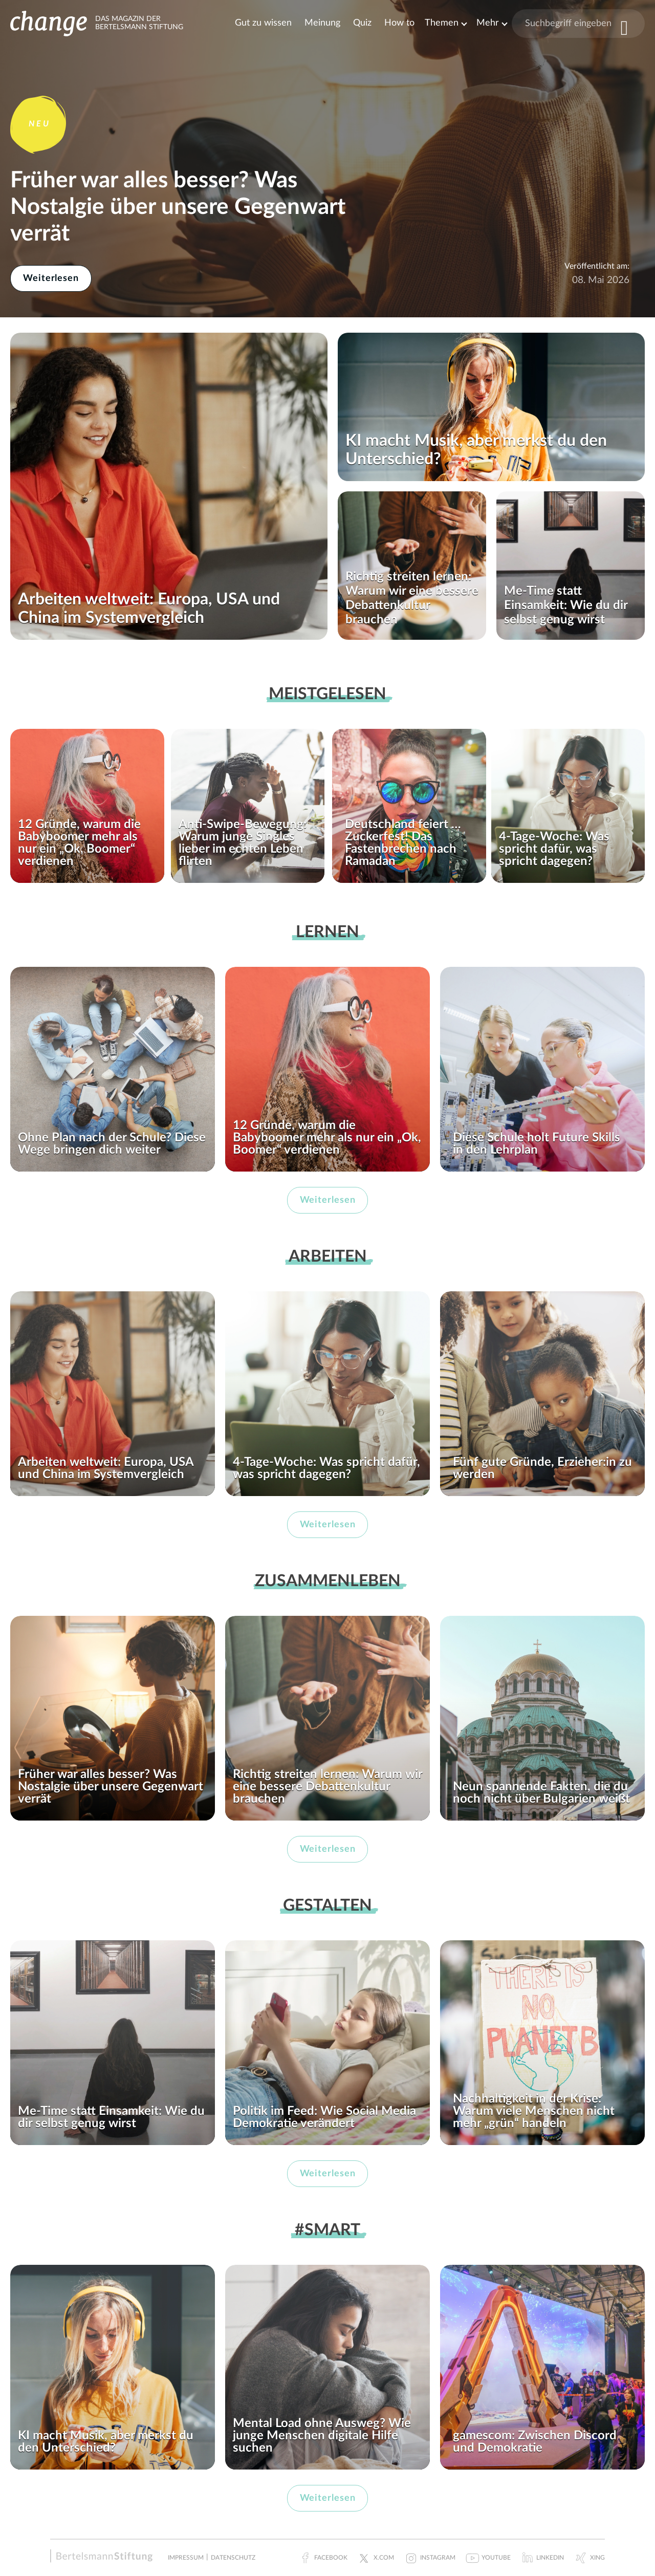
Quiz (362, 23)
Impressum (186, 2558)
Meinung (322, 23)
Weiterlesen (51, 278)
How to (399, 23)
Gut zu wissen (263, 23)
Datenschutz (233, 2558)
